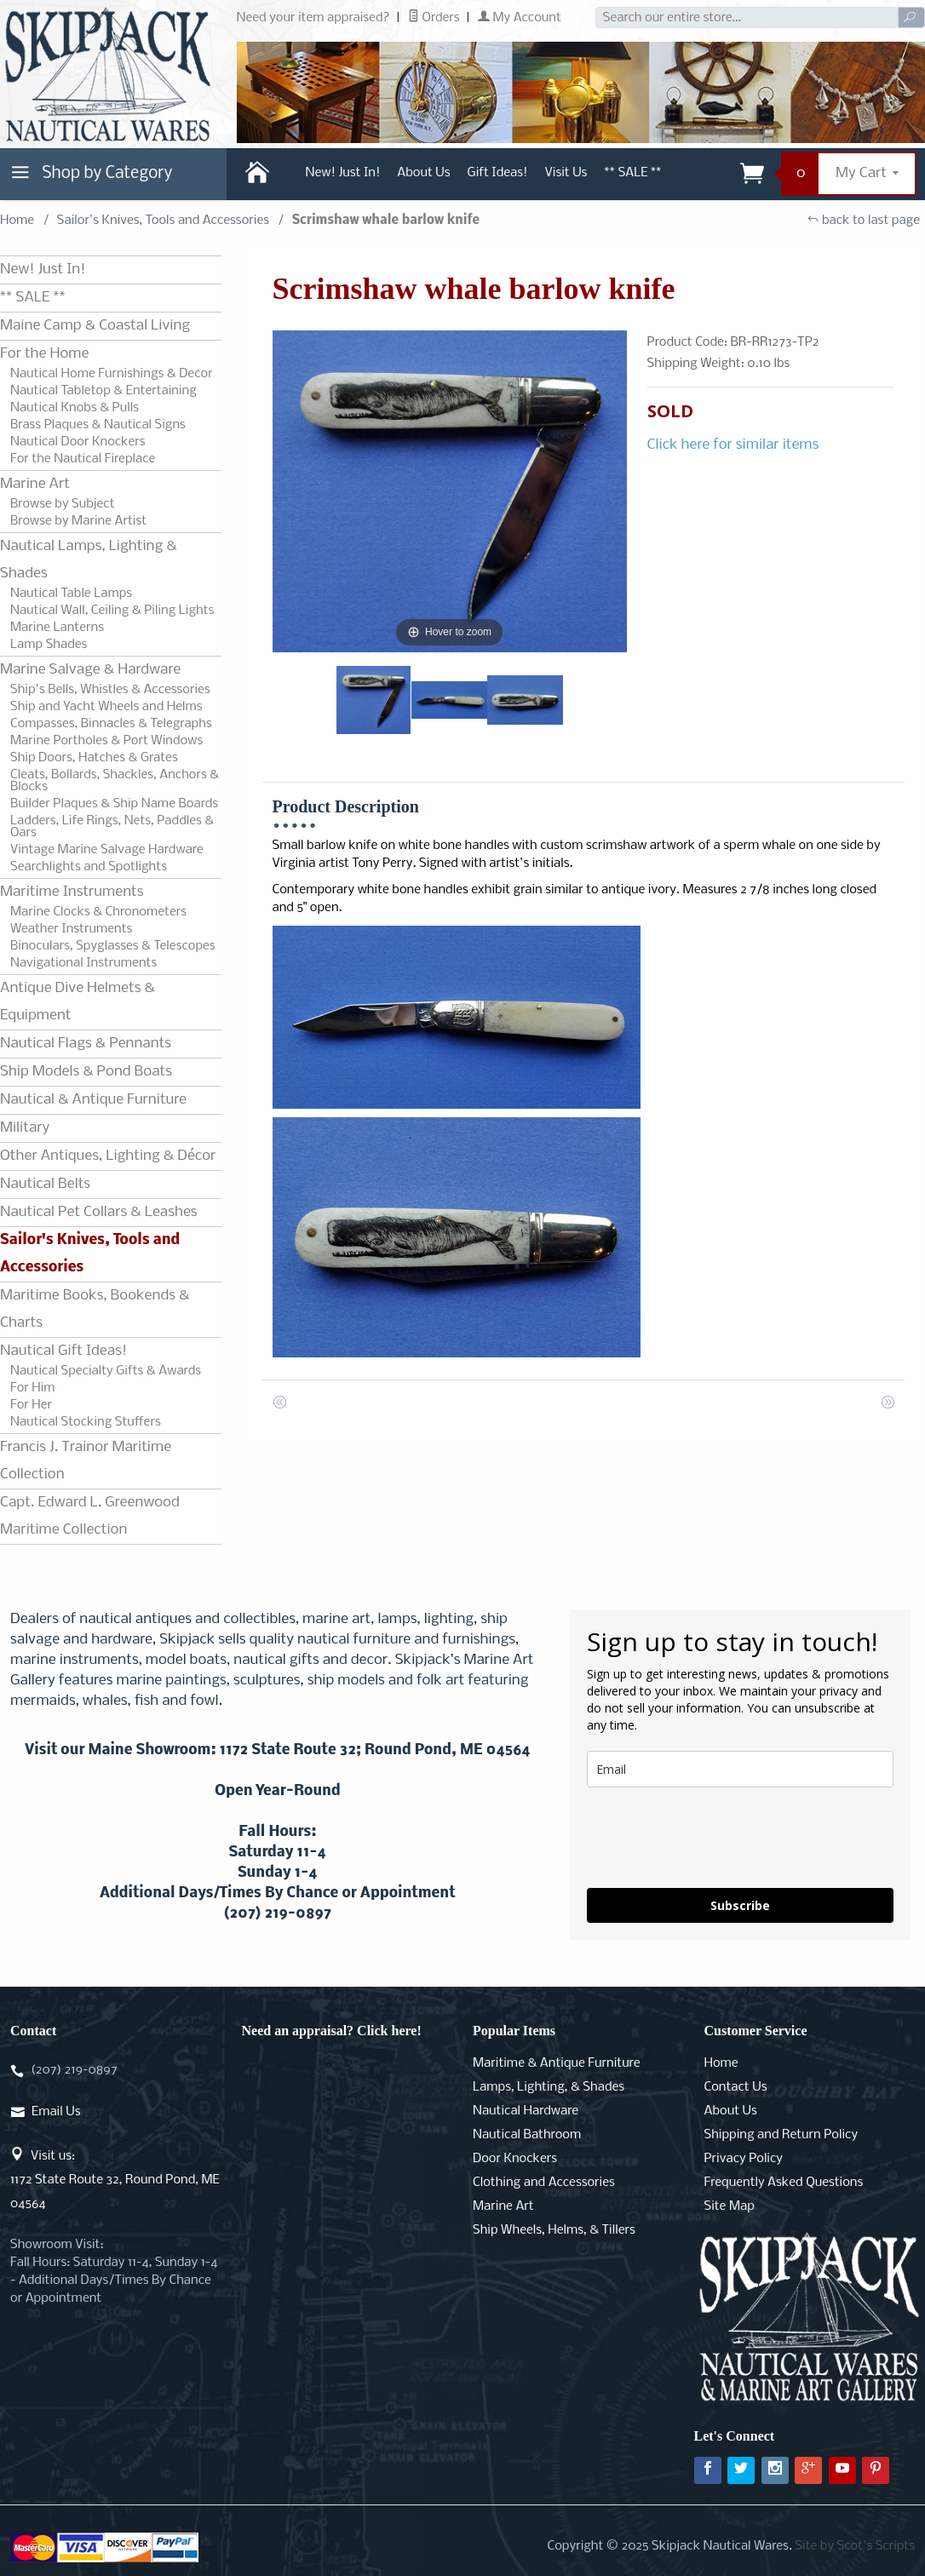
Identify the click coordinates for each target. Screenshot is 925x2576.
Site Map (729, 2206)
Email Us (56, 2112)
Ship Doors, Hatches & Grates (94, 758)
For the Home (44, 354)
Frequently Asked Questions (784, 2182)
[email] (740, 1769)
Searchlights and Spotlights (88, 867)
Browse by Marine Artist (78, 521)
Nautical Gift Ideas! (63, 1351)
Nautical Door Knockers (78, 442)
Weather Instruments (71, 929)
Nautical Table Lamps (71, 594)
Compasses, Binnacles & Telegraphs (111, 724)
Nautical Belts (45, 1184)
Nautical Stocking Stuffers (85, 1422)
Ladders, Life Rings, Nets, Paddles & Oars (112, 827)
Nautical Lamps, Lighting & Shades (88, 560)
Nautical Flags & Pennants (85, 1044)
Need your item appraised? (313, 18)
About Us (423, 173)
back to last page (863, 220)
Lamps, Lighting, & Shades (548, 2087)
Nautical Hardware (525, 2111)
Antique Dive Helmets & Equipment (77, 1002)
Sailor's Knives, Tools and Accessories (163, 220)
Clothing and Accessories (544, 2182)
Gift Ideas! (498, 173)
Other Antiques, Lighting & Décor (107, 1156)
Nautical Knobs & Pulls (74, 408)
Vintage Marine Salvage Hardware (107, 850)
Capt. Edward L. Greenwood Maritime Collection (90, 1516)
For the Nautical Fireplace (82, 459)
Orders (434, 18)
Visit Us (565, 173)
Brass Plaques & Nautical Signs (98, 425)
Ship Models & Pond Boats (86, 1072)
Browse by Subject (62, 504)
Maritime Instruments (71, 892)
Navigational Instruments (83, 963)
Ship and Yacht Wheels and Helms (106, 707)
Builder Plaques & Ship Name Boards (114, 804)
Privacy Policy (743, 2159)
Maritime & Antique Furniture (557, 2063)
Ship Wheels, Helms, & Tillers (554, 2230)
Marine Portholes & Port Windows (106, 741)
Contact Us (735, 2087)
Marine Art (35, 484)
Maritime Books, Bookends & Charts (94, 1309)
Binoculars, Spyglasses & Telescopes (112, 946)
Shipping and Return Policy (781, 2135)
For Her (31, 1405)
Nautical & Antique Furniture (93, 1100)
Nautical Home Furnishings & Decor (111, 374)
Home (17, 220)
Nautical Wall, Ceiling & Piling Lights (112, 611)
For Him (32, 1388)
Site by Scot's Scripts (855, 2546)
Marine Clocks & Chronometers (98, 912)
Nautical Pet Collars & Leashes (99, 1212)
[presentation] (716, 1837)
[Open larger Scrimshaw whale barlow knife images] (450, 491)
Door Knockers (515, 2159)
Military (24, 1128)
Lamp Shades (48, 645)
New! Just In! (343, 173)
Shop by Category (89, 177)
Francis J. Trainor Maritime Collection (85, 1461)
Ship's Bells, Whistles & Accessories (110, 690)
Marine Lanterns (57, 628)
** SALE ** (632, 173)
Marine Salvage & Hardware (90, 670)
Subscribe (740, 1905)
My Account (519, 18)
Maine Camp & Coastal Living (95, 326)
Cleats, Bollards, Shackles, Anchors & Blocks (114, 781)
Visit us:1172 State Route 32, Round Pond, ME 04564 (115, 2180)
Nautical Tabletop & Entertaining (103, 391)
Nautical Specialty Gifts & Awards (105, 1371)
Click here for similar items (733, 445)
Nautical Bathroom (527, 2135)
